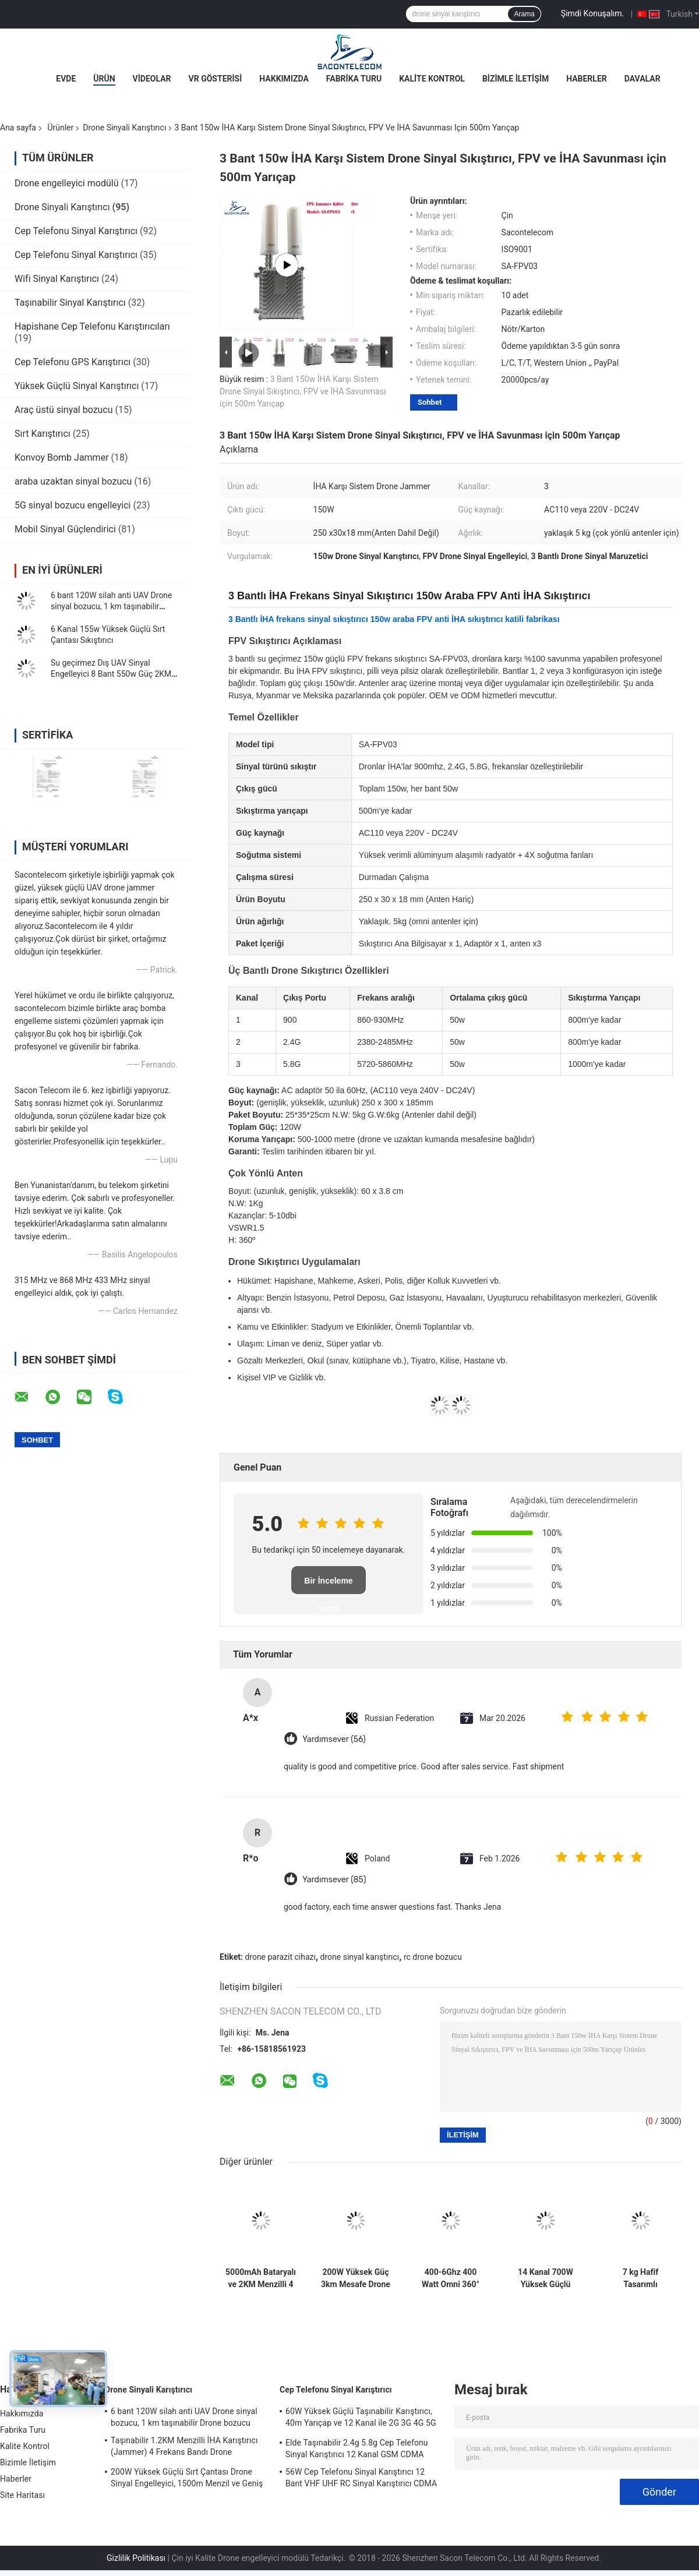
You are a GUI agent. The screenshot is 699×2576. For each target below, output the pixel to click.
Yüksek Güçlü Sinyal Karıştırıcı (77, 385)
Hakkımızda (284, 78)
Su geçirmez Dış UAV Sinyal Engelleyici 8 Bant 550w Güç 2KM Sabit (111, 674)
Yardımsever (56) (334, 1739)
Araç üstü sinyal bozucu (64, 409)
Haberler (586, 78)
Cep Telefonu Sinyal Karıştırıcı (76, 230)
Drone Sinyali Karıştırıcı (124, 127)
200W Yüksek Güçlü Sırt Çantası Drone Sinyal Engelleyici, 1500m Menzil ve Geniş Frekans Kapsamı (187, 2479)
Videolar (152, 78)
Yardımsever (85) (334, 1880)
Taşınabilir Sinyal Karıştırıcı (70, 302)
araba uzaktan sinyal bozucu (73, 481)
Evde (66, 78)
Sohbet (430, 402)
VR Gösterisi (215, 78)
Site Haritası (22, 2495)
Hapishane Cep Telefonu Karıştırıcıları (92, 326)
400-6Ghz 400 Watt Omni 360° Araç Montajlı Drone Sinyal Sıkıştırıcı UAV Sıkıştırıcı (450, 2278)
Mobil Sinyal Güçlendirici (65, 529)
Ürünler (60, 127)
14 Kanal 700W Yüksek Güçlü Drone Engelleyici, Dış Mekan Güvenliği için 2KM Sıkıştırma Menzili (545, 2278)
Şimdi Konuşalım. (592, 13)
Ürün (104, 78)
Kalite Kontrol (432, 78)
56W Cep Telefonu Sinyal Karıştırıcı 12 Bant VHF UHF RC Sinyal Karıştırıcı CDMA (361, 2477)
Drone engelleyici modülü (67, 183)
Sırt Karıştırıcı (42, 433)
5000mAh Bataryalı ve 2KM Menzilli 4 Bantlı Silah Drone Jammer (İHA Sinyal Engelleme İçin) (260, 2278)
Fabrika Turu (354, 78)
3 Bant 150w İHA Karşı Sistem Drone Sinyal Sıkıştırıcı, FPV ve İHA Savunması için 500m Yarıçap (303, 391)
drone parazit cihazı (280, 1957)
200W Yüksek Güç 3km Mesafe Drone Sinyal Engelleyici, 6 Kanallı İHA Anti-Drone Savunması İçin (355, 2278)
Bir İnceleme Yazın (328, 1585)
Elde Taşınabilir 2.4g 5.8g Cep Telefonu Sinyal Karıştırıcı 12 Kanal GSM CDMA (356, 2448)
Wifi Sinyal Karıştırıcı (57, 278)
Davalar (642, 78)
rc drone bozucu (433, 1957)
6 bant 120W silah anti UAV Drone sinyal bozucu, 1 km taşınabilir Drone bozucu (111, 606)
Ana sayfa (18, 127)
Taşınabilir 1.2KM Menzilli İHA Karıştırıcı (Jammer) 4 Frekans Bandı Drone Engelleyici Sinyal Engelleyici (184, 2448)
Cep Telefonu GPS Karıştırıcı (72, 362)
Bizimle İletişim (515, 78)
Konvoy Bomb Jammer (62, 457)
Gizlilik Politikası (136, 2558)
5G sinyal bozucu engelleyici (72, 505)
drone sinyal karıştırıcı (360, 1957)
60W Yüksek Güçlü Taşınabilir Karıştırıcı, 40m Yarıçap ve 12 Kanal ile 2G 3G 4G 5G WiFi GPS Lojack (360, 2419)
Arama (524, 14)
